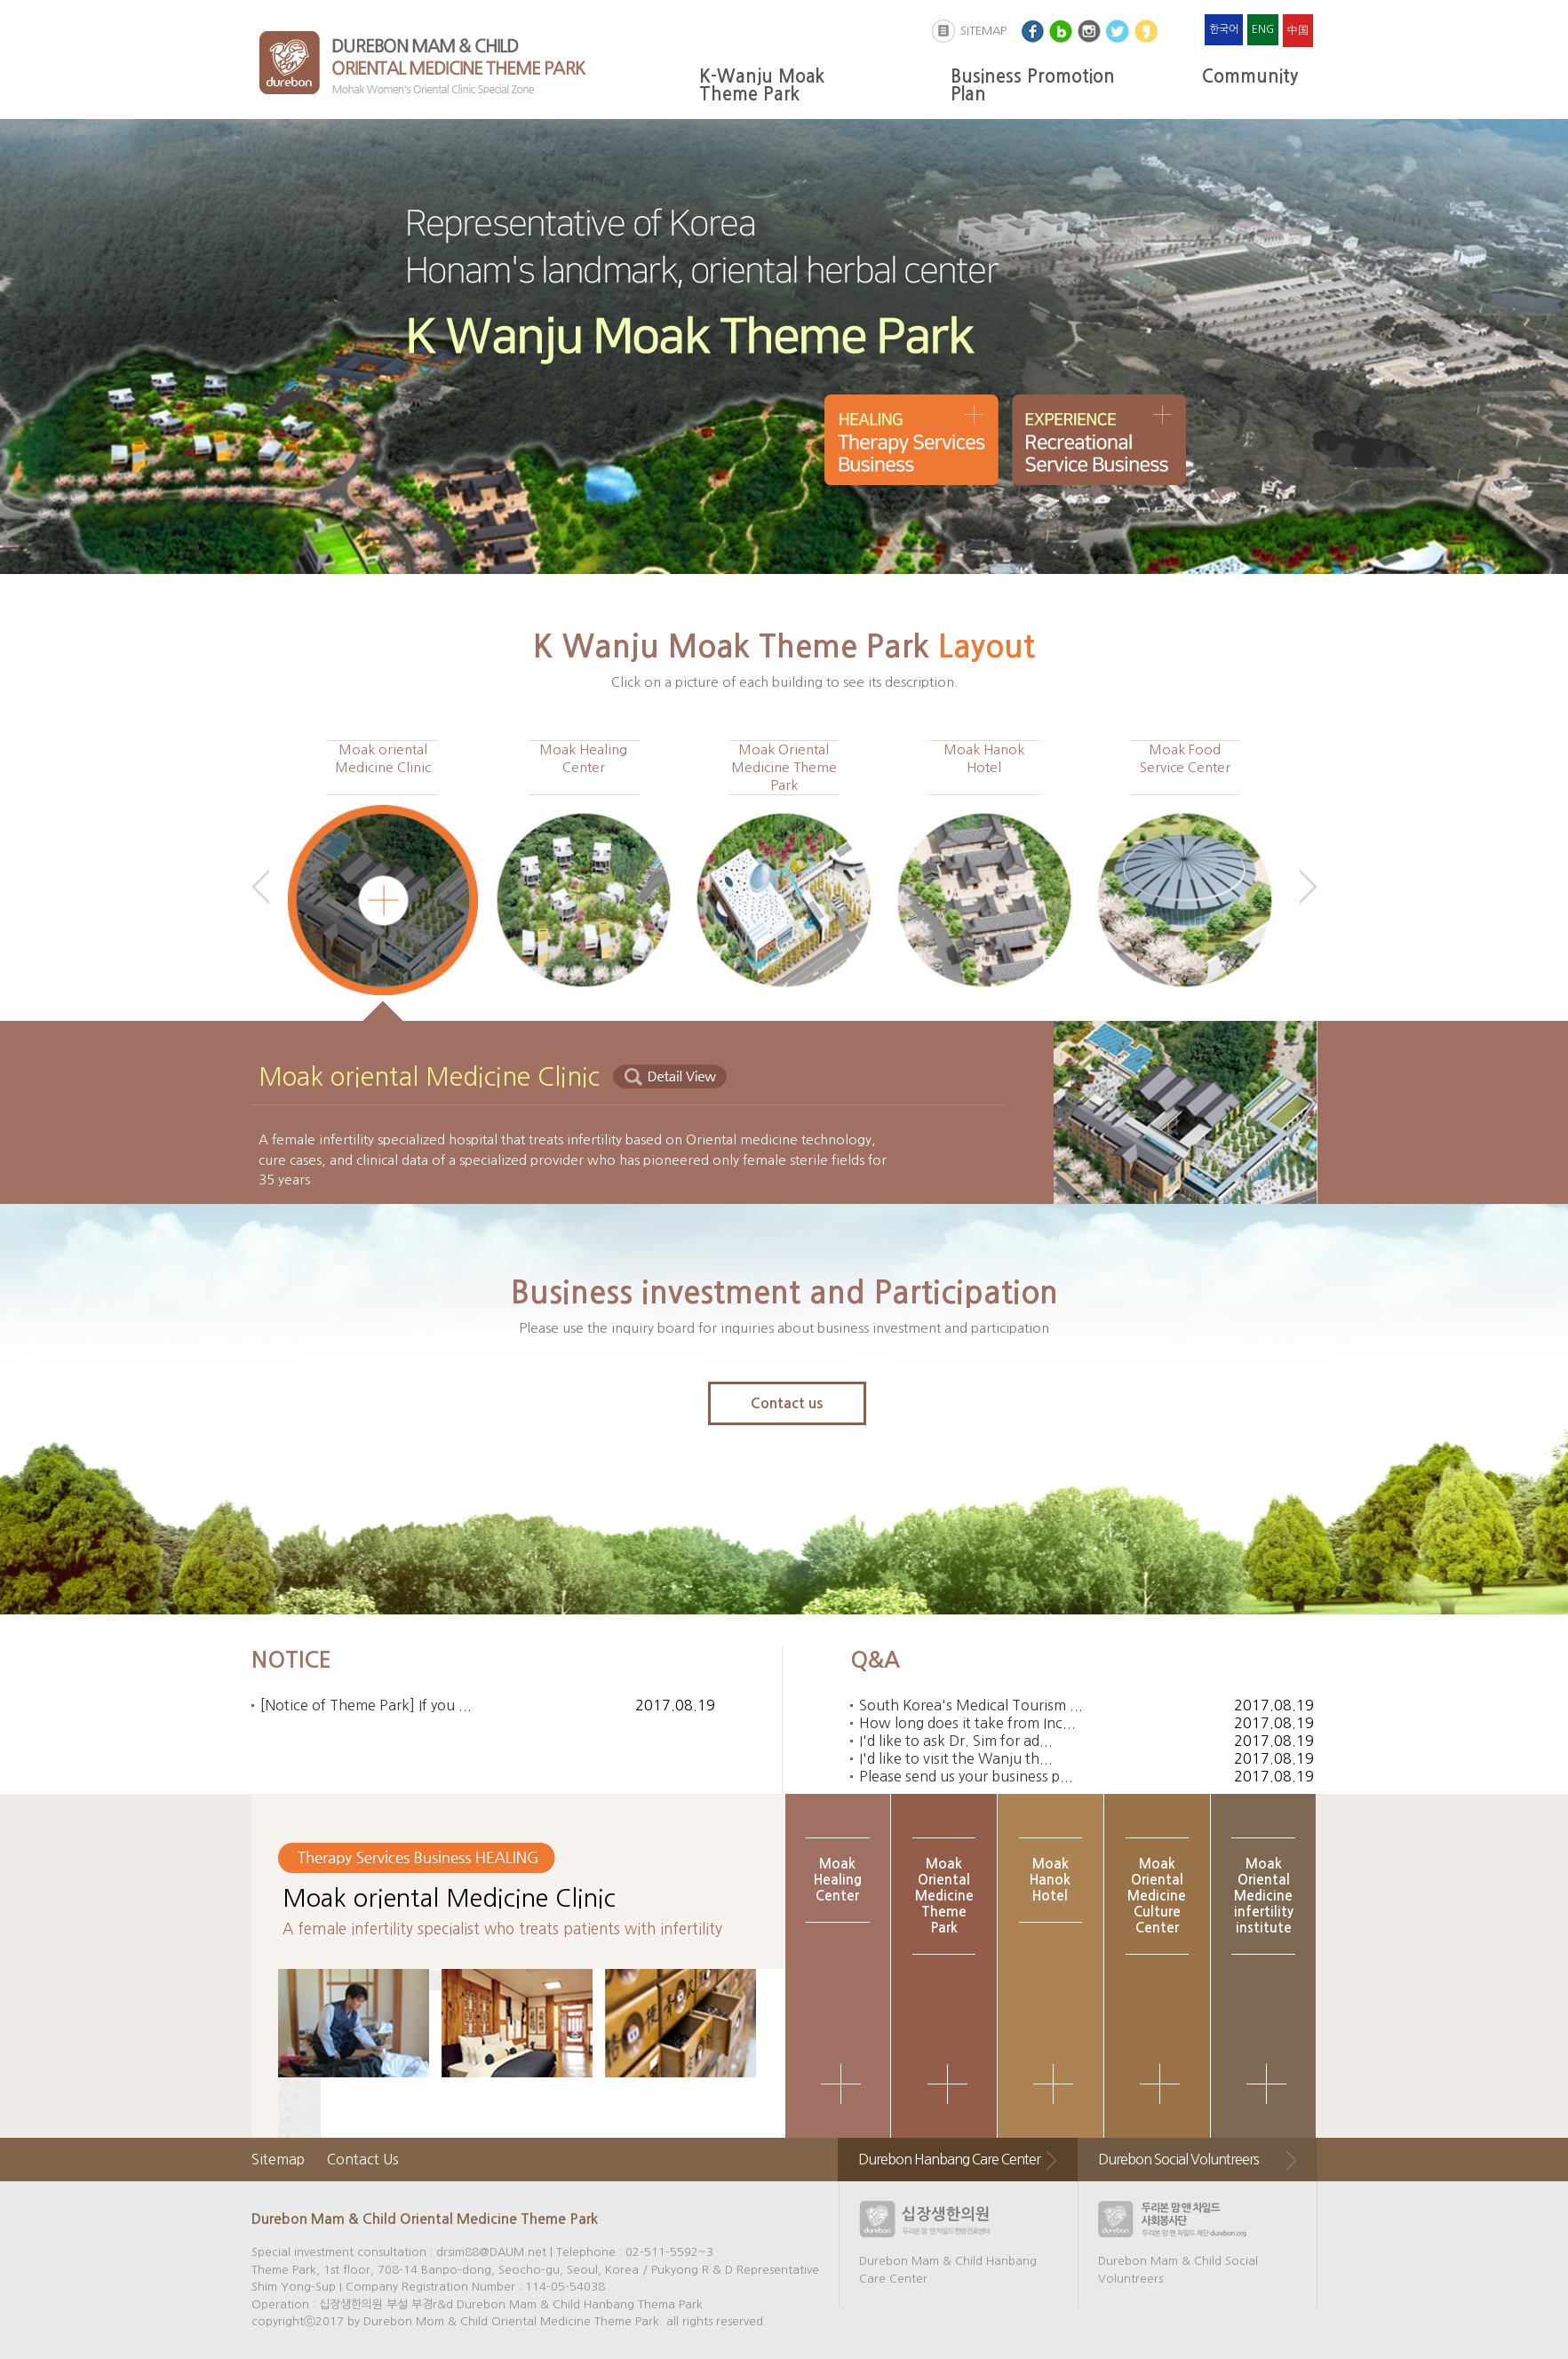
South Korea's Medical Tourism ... (971, 1705)
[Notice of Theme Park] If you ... (366, 1705)
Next (1308, 887)
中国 (1298, 30)
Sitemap (278, 2159)
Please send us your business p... (966, 1776)
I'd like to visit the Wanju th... (956, 1758)
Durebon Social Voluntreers (1178, 2159)
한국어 (1223, 29)
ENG (1263, 29)
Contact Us (363, 2159)
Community (1250, 76)
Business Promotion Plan (1033, 85)
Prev (260, 887)
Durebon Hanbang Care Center (949, 2159)
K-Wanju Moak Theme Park (761, 85)
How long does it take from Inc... (967, 1723)
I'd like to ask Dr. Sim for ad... (956, 1740)
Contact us (787, 1403)
